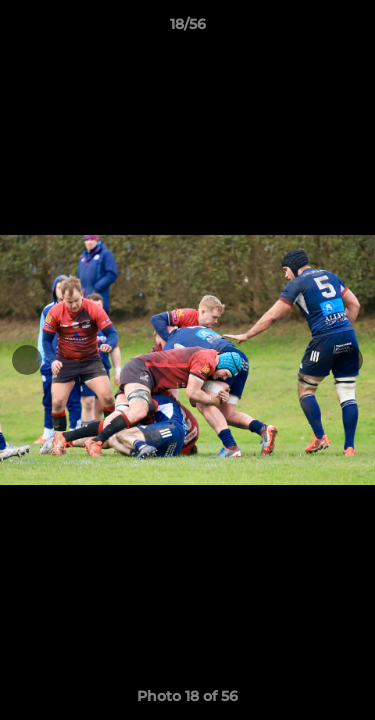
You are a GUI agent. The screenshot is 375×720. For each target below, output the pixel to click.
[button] (351, 29)
